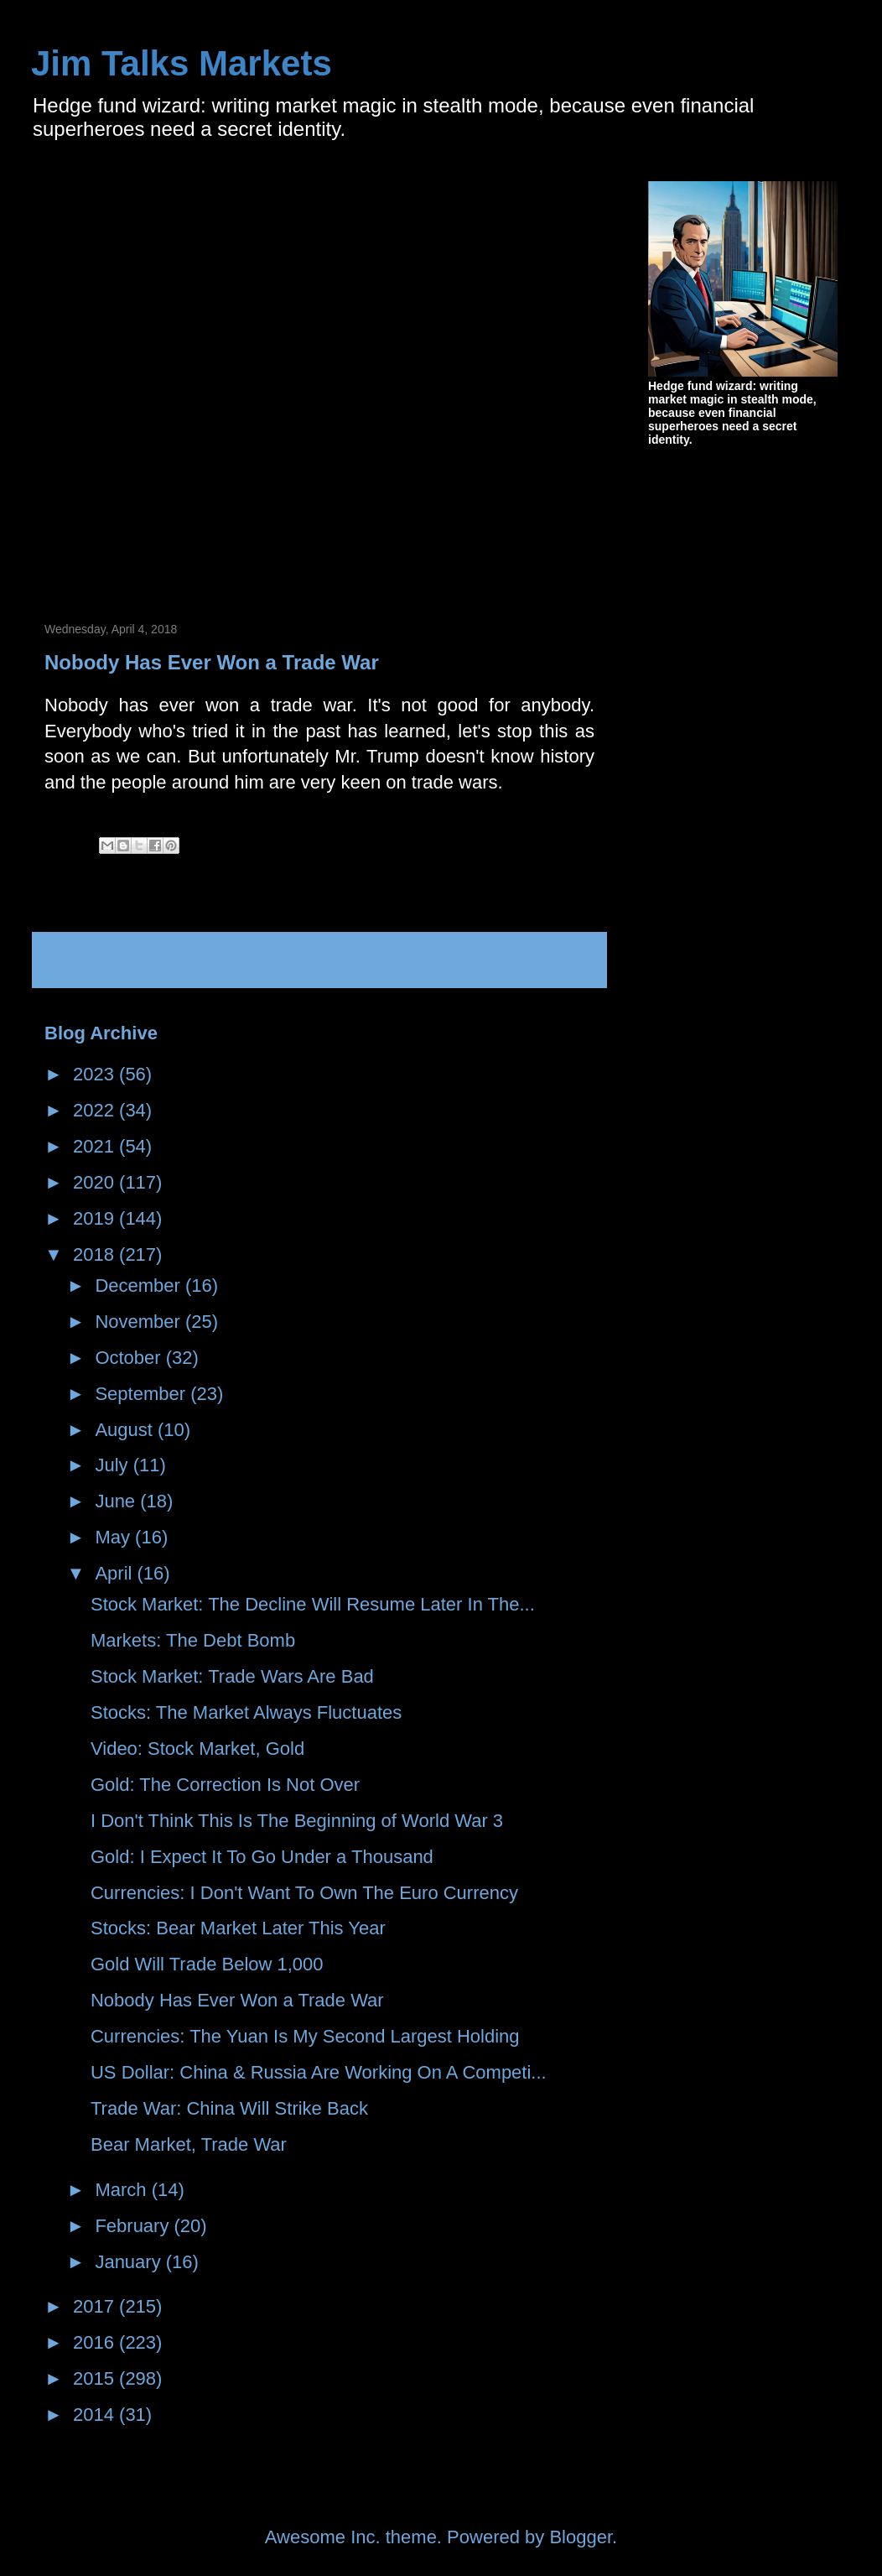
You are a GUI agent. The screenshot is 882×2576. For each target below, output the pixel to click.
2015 (96, 2378)
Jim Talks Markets (181, 63)
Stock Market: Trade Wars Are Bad (232, 1676)
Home (324, 959)
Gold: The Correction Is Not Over (225, 1784)
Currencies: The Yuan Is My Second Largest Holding (305, 2036)
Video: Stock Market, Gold (197, 1748)
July (113, 1465)
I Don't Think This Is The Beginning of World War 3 (297, 1820)
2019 (96, 1218)
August (126, 1429)
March (123, 2189)
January (130, 2261)
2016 (96, 2342)
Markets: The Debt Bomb (193, 1640)
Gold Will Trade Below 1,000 (207, 1964)
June (117, 1501)
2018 (96, 1254)
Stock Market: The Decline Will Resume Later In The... (313, 1604)
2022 (96, 1110)
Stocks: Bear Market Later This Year (238, 1928)
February (134, 2225)
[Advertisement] (216, 379)
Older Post (542, 959)
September (142, 1393)
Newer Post (101, 959)
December (140, 1285)
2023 (96, 1074)
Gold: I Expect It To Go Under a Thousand (262, 1856)
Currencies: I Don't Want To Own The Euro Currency (304, 1892)
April (116, 1573)
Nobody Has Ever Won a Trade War (237, 2000)
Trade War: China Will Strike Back (229, 2108)
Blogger (580, 2537)
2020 (96, 1182)
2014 (96, 2414)
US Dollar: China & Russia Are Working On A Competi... (319, 2072)
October (130, 1357)
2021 (96, 1146)
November (140, 1321)
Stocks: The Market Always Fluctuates (246, 1712)
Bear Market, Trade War (189, 2144)
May (115, 1537)
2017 (96, 2306)
